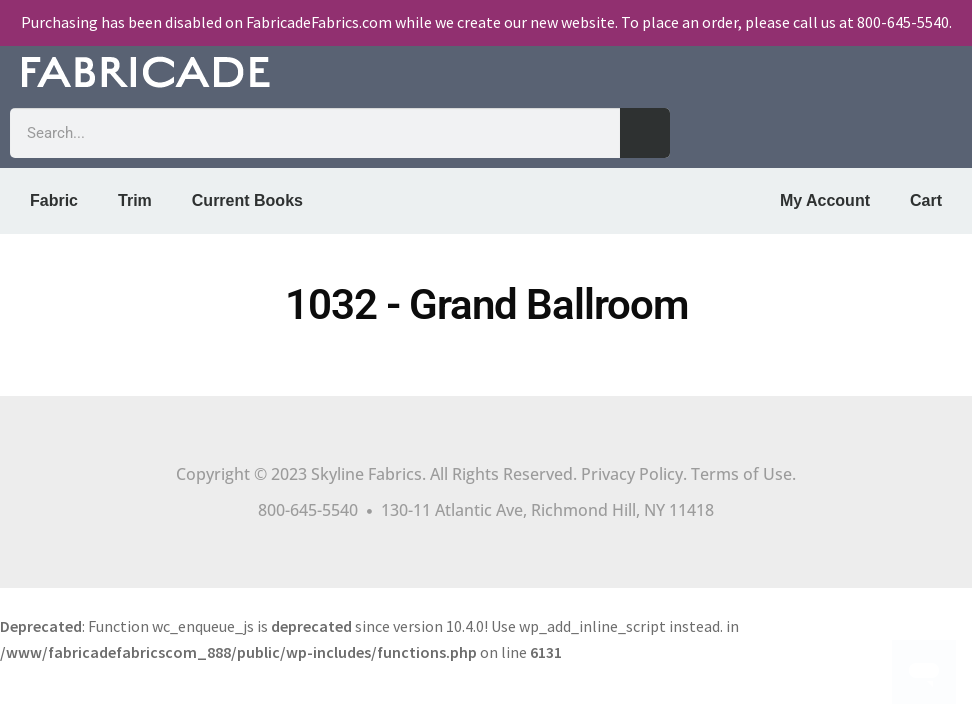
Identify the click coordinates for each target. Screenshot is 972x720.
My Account (825, 200)
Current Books (247, 200)
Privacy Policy (632, 474)
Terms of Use (741, 474)
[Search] (645, 133)
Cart (926, 200)
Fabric (54, 200)
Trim (135, 200)
